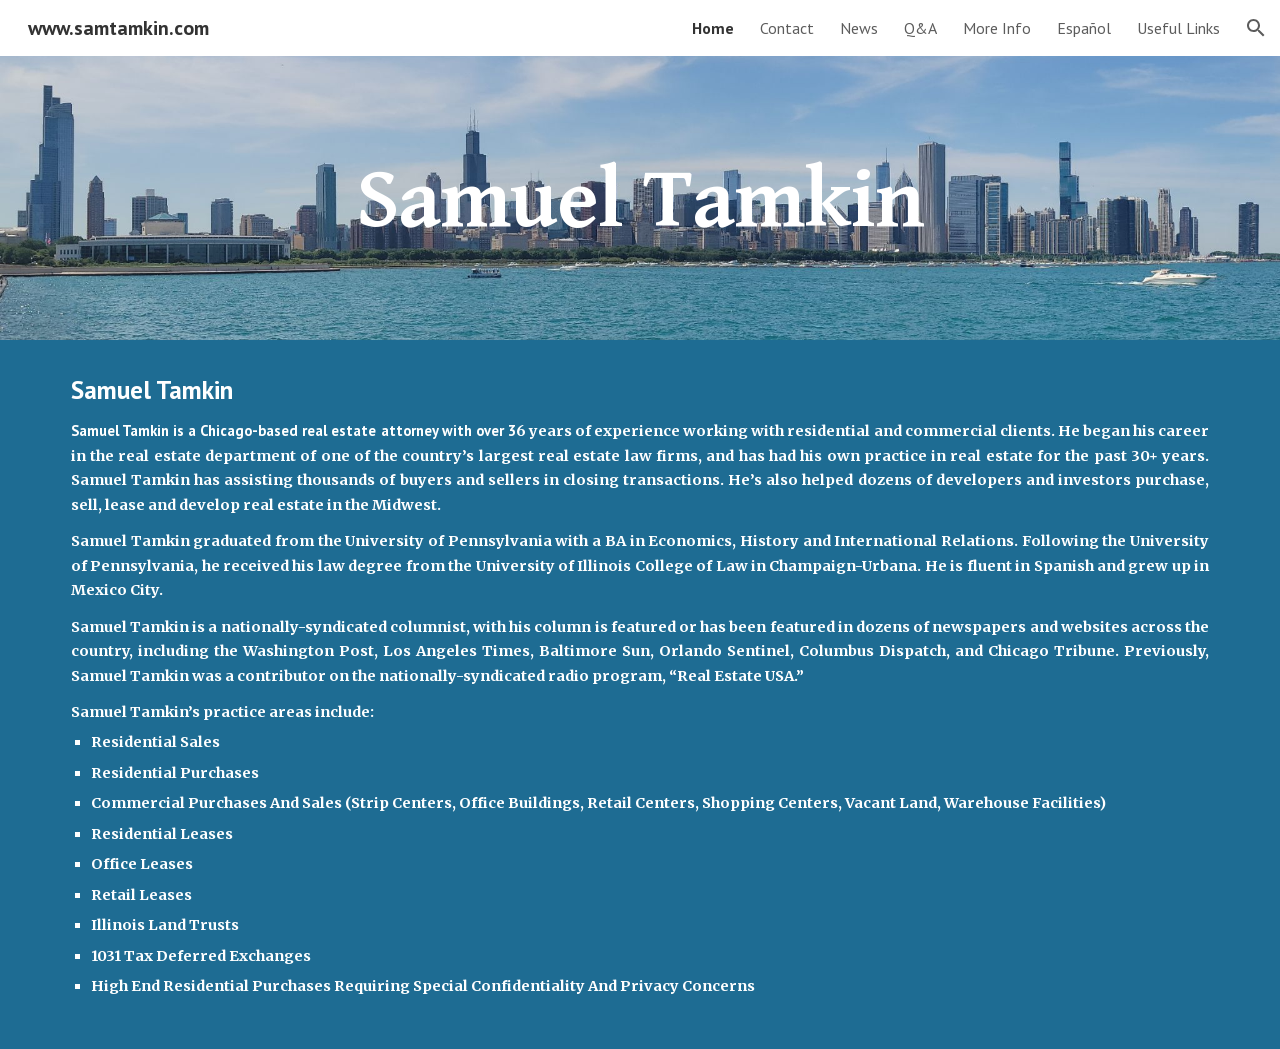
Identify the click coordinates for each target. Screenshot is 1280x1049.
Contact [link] (787, 28)
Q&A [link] (920, 28)
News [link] (859, 28)
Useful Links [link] (1178, 28)
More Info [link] (997, 28)
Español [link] (1084, 28)
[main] (639, 197)
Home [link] (713, 28)
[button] (1256, 28)
